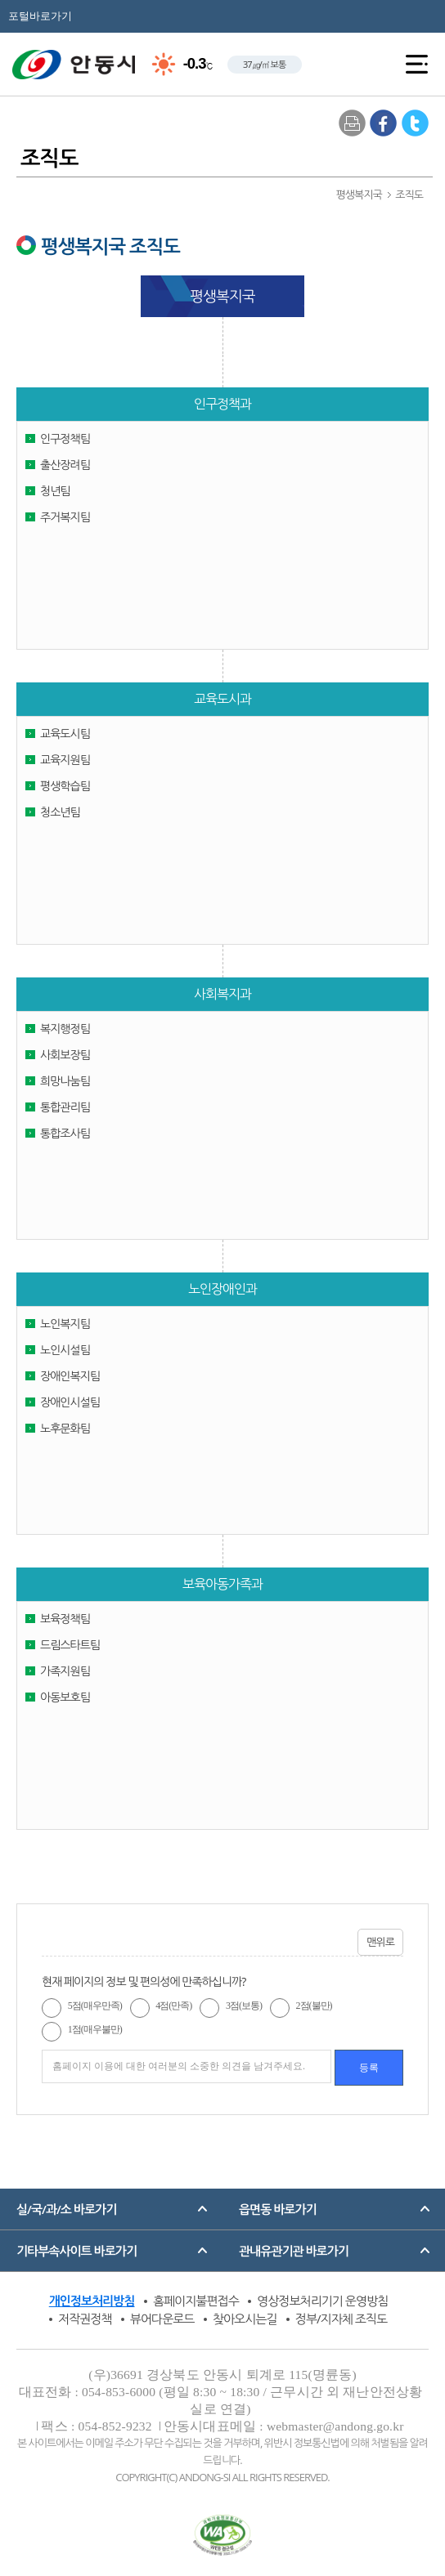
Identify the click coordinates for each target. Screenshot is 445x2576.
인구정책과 (222, 404)
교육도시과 (222, 699)
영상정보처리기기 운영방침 (322, 2300)
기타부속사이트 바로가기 (76, 2251)
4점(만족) (173, 2005)
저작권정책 (85, 2318)
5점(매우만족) (95, 2005)
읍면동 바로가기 (278, 2209)
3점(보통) (244, 2005)
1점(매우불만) (95, 2029)
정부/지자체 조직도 (341, 2318)
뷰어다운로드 (162, 2318)
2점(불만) (314, 2005)
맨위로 (380, 1941)
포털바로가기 (40, 16)
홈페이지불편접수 (196, 2300)
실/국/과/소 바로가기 (66, 2209)
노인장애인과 (222, 1289)
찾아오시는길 (245, 2318)
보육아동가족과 (222, 1584)
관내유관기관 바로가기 (293, 2251)
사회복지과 (222, 994)
